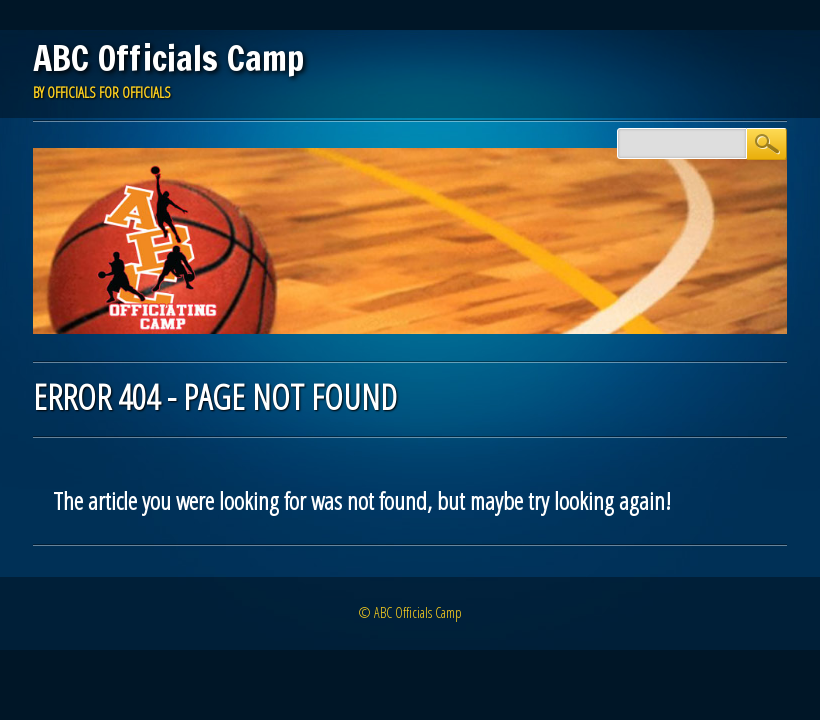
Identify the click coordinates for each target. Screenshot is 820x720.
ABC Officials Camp (168, 58)
